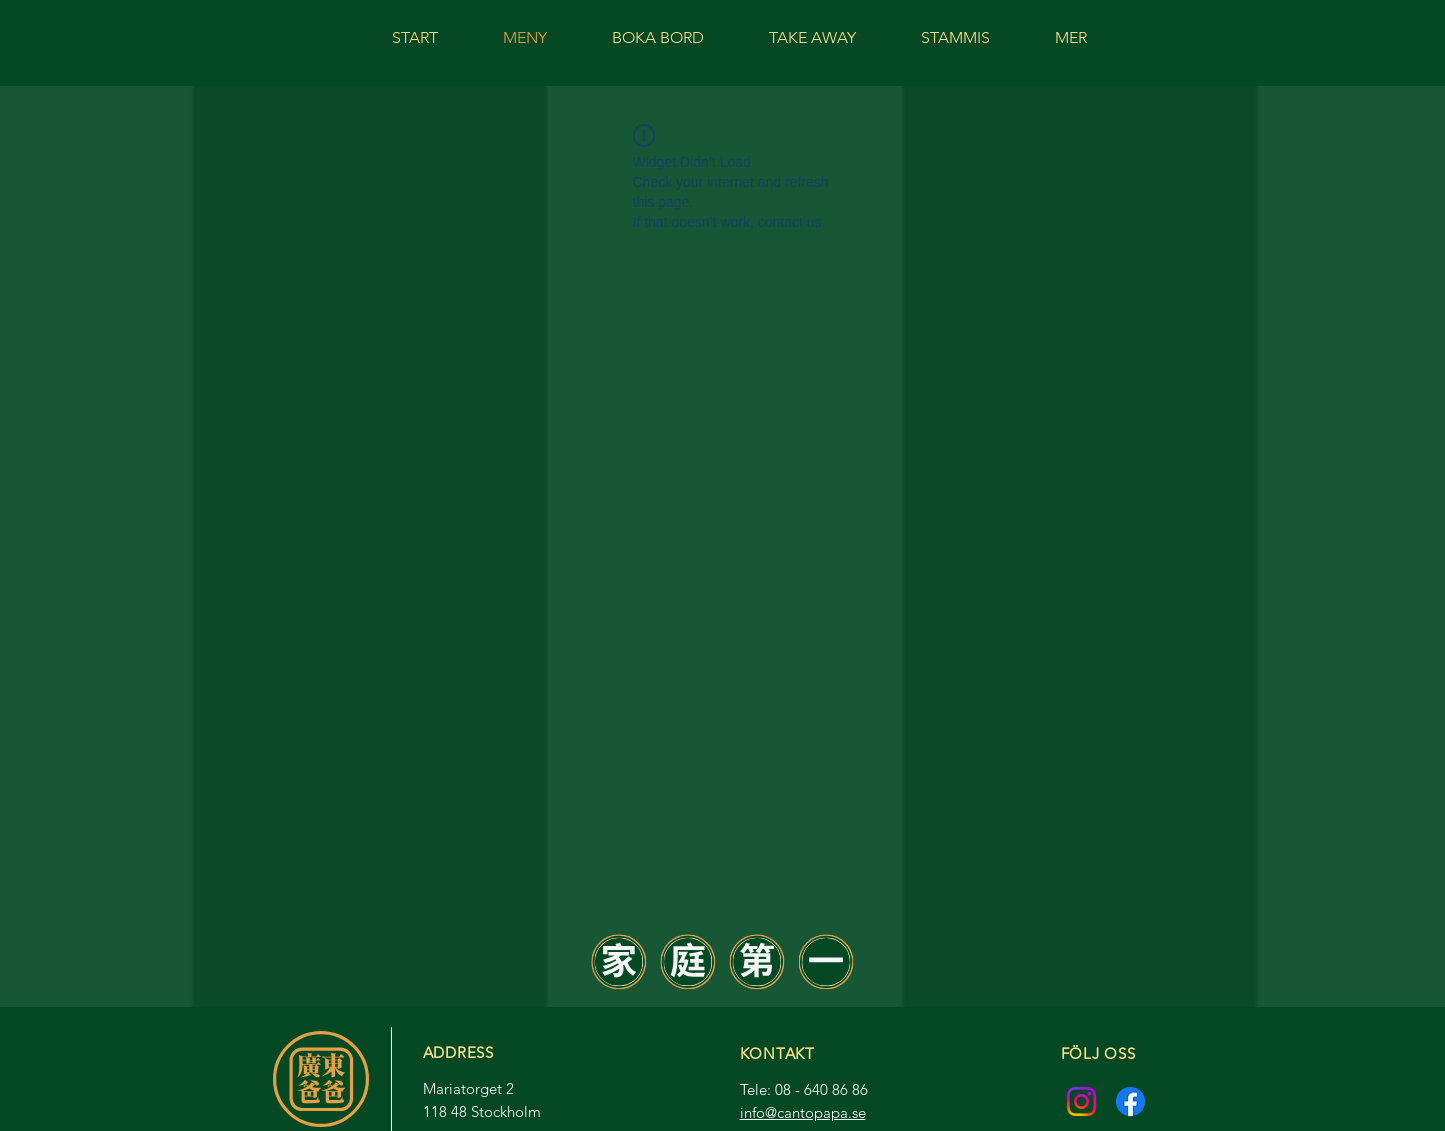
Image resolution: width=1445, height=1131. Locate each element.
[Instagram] (1081, 1101)
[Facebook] (1130, 1101)
